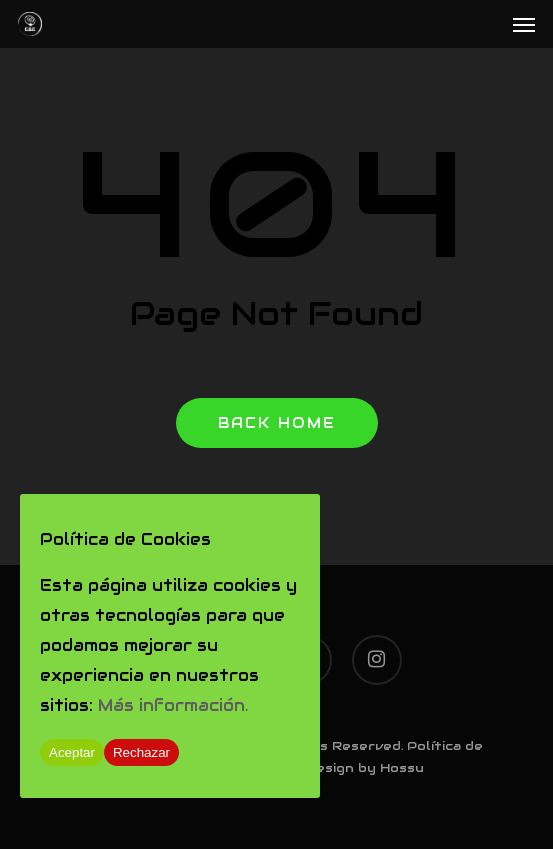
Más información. (173, 705)
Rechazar (141, 752)
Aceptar (72, 752)
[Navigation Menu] (524, 24)
